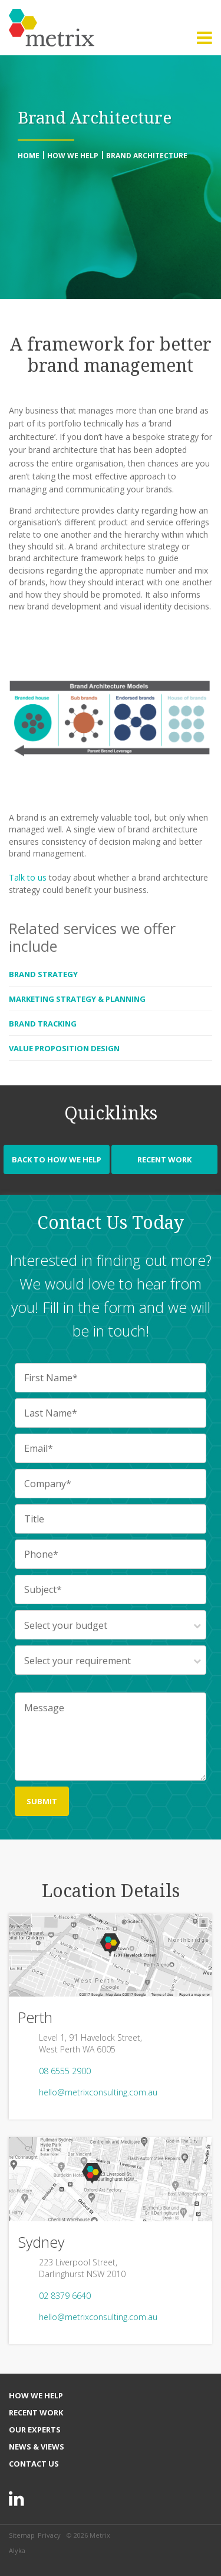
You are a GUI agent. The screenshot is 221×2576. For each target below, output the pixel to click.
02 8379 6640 (65, 2295)
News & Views (36, 2446)
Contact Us (34, 2463)
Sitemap (22, 2535)
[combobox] (110, 1624)
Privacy (49, 2535)
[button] (204, 38)
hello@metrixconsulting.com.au (98, 2092)
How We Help (36, 2395)
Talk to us (28, 877)
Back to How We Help (56, 1159)
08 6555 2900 (65, 2071)
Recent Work (164, 1159)
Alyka (17, 2550)
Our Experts (35, 2429)
